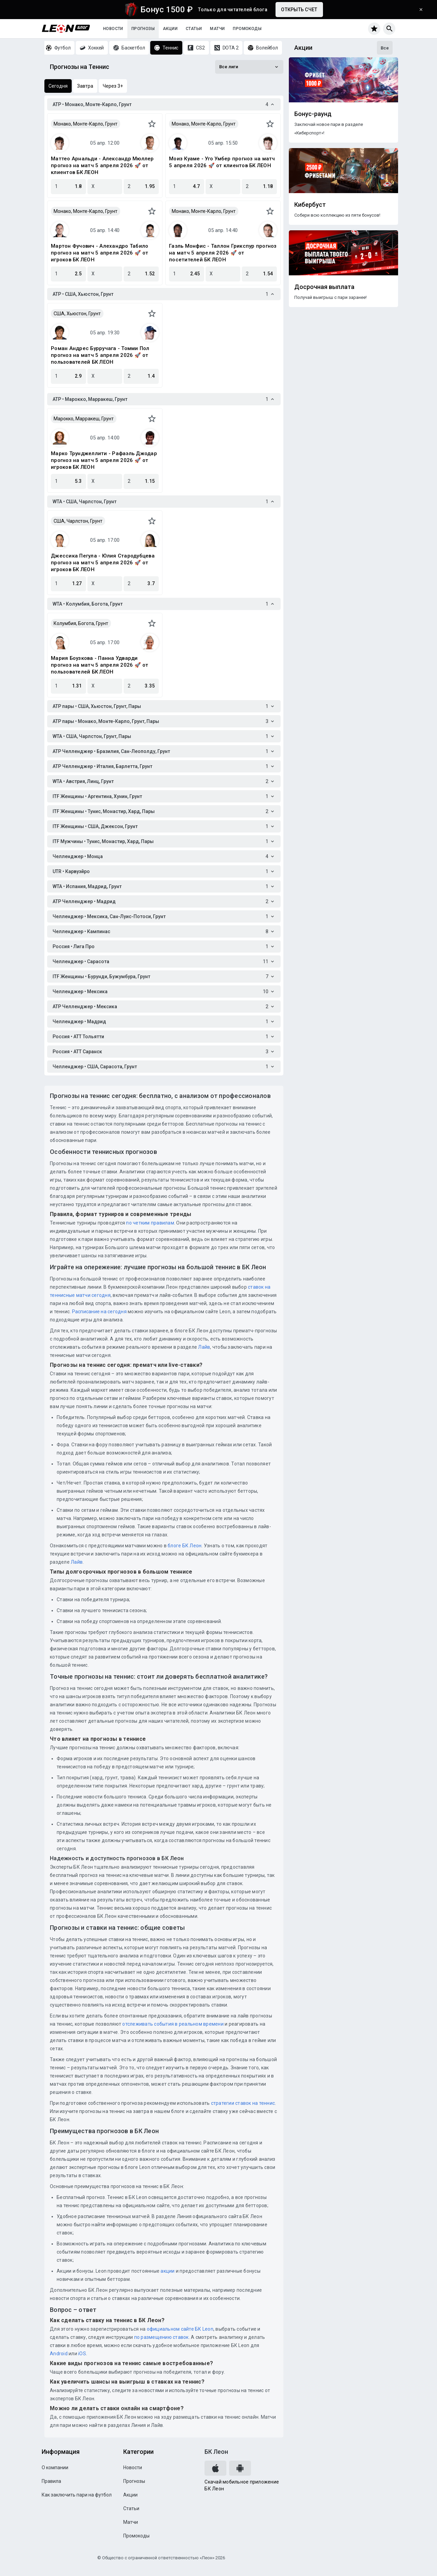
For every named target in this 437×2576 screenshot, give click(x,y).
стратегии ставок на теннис (243, 2103)
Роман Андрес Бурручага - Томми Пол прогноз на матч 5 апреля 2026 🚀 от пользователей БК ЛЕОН (100, 355)
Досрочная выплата (324, 287)
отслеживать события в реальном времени (173, 2024)
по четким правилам (150, 1223)
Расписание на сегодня (99, 1311)
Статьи (194, 28)
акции (167, 2271)
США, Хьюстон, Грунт (77, 313)
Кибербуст (310, 204)
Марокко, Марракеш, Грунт (84, 418)
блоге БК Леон (184, 1545)
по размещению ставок (160, 2337)
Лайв (204, 1347)
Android (59, 2353)
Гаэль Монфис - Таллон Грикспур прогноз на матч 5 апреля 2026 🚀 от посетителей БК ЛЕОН (223, 253)
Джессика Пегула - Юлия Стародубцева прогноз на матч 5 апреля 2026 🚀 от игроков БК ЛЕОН (103, 563)
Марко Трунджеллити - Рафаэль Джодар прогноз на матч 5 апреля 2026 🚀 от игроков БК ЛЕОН (104, 460)
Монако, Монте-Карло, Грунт (85, 124)
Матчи (217, 28)
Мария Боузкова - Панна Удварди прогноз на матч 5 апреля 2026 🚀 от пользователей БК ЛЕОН (100, 665)
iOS (82, 2353)
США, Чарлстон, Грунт (78, 521)
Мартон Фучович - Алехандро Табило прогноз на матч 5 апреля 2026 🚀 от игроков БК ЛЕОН (100, 253)
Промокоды (247, 28)
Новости (113, 28)
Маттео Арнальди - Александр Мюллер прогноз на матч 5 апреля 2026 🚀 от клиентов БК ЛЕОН (102, 165)
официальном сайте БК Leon (180, 2329)
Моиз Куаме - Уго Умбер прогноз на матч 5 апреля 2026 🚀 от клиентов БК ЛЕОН (222, 162)
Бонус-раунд (313, 114)
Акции (170, 28)
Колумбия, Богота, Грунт (81, 623)
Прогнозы (143, 28)
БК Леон (216, 2451)
